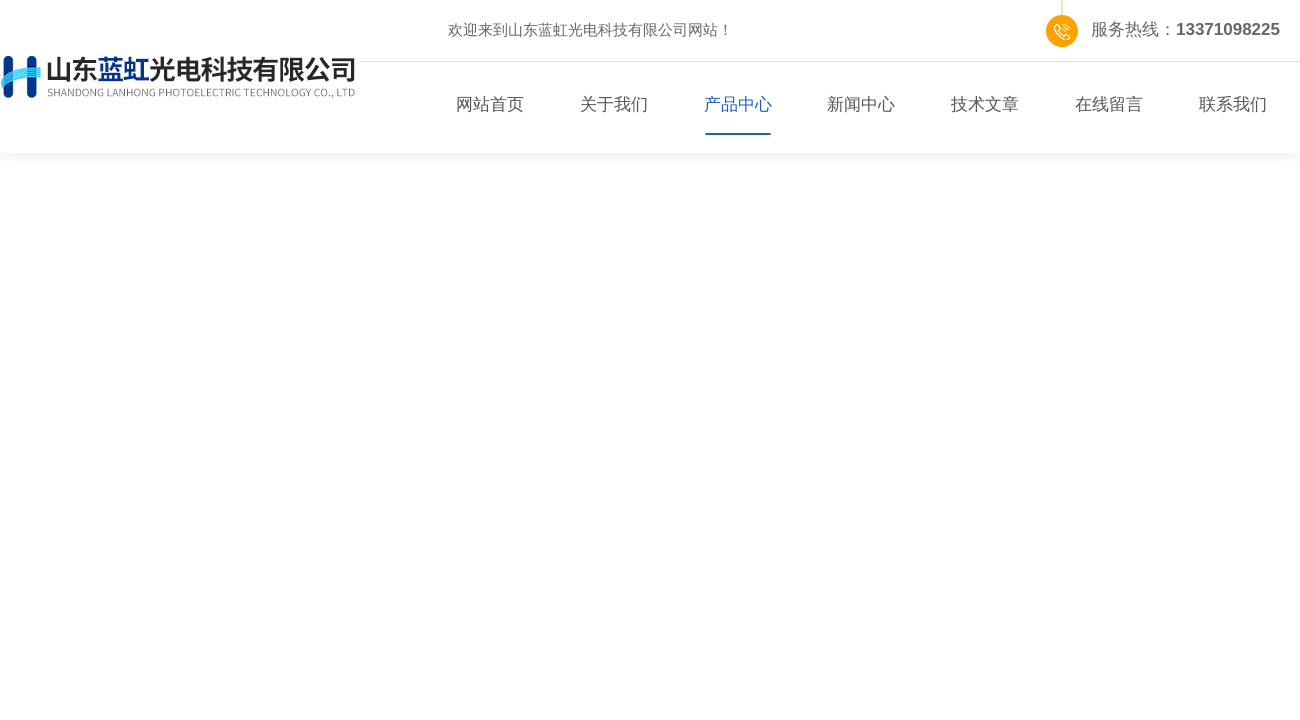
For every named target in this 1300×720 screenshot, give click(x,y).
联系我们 (1233, 104)
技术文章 (985, 104)
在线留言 (1109, 104)
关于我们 (614, 104)
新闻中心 (861, 104)
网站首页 (490, 104)
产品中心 (738, 104)
